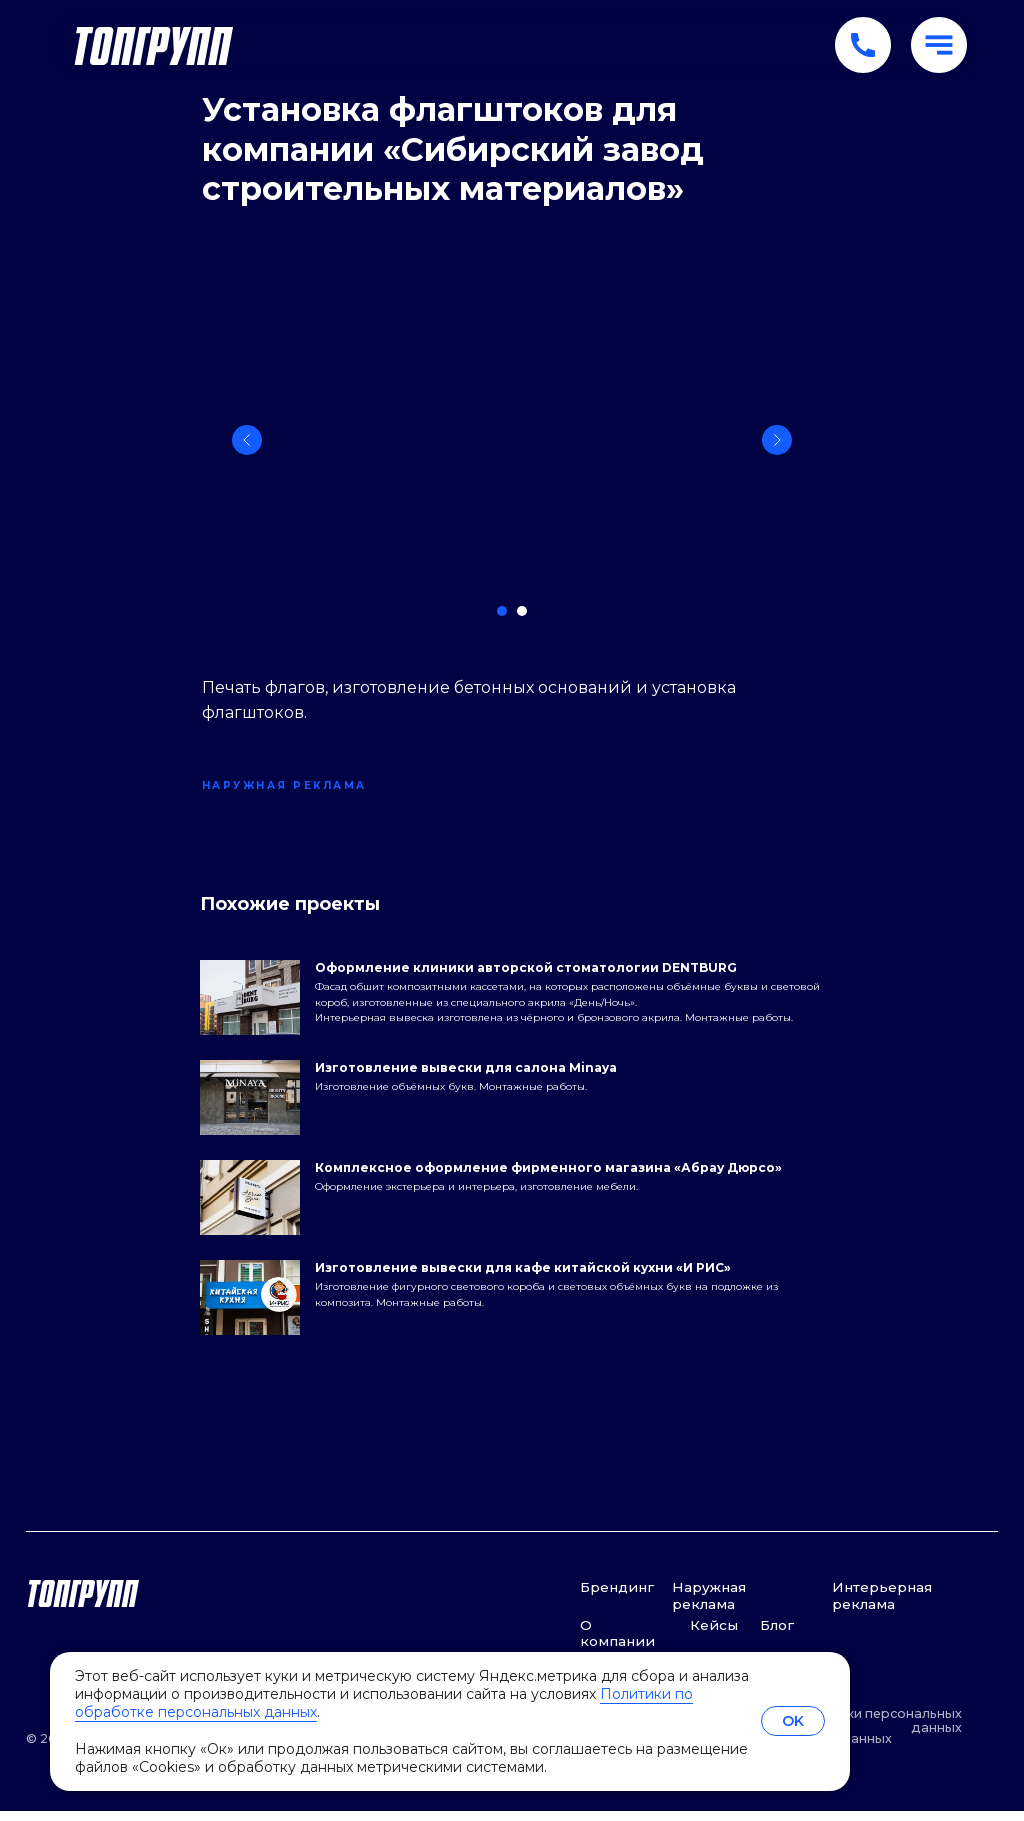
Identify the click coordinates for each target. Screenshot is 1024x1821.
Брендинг (617, 1597)
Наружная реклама (709, 1605)
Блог (777, 1634)
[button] (939, 45)
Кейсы (714, 1634)
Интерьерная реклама (882, 1605)
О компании (617, 1642)
